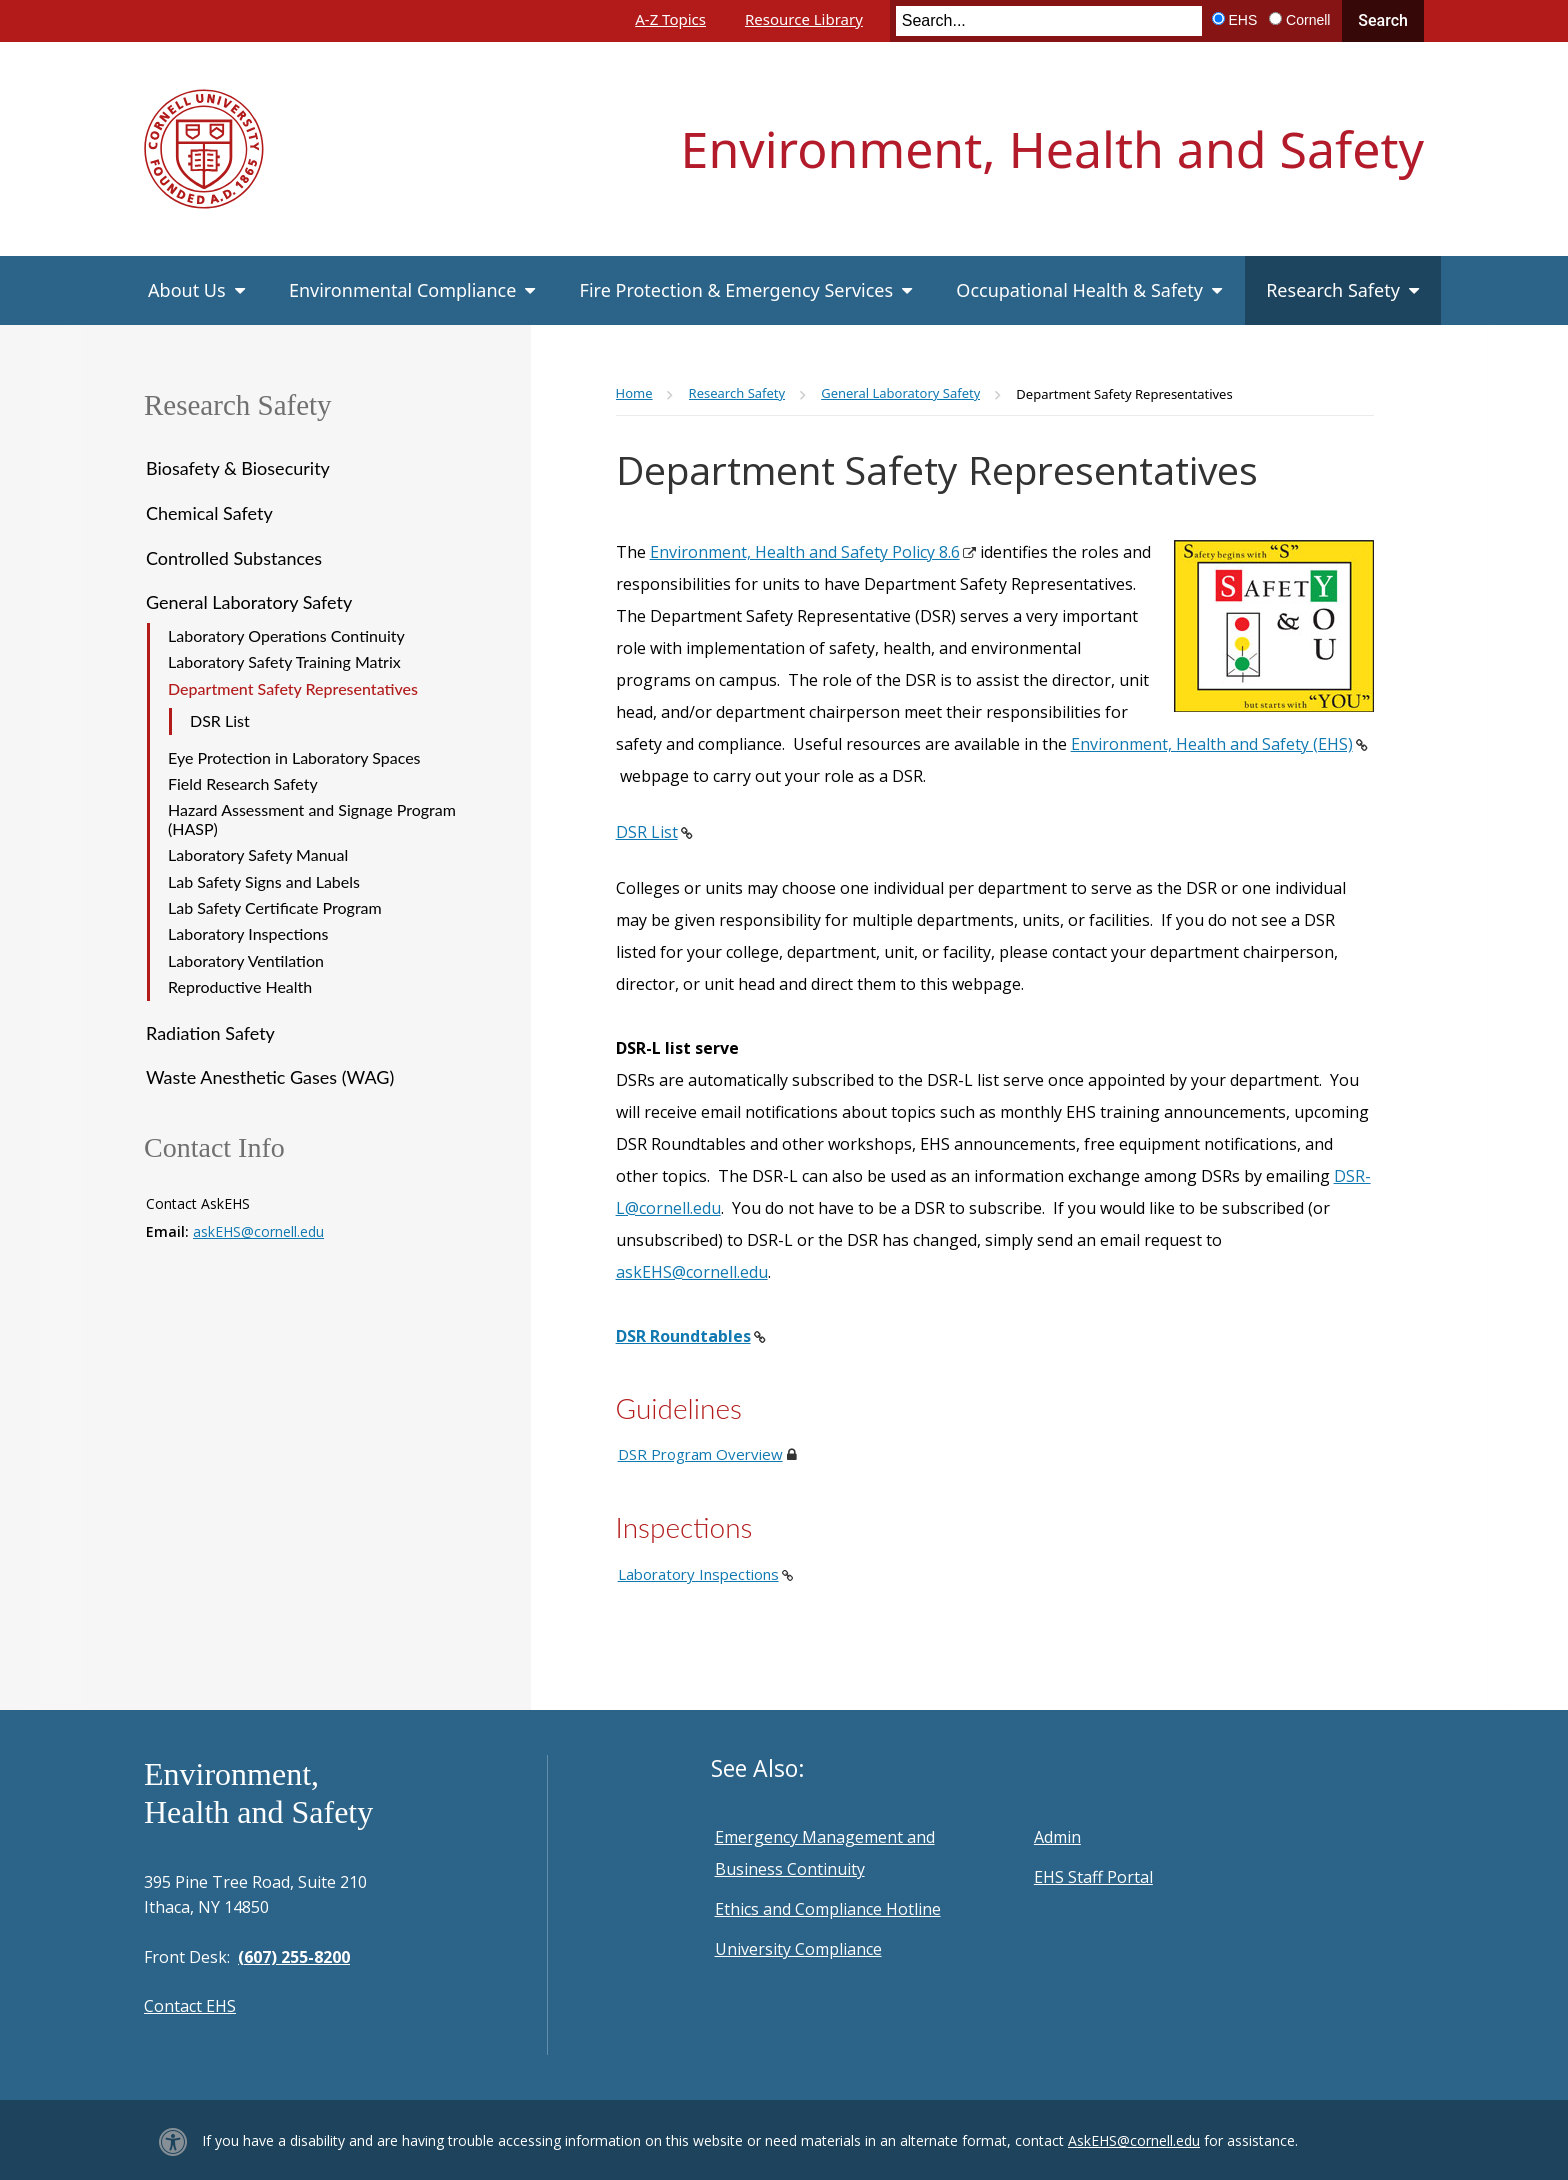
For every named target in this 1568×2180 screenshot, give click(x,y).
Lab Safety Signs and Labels (264, 881)
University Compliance (798, 1949)
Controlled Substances (234, 558)
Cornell (1308, 20)
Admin (1057, 1837)
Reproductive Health (240, 986)
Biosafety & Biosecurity (238, 468)
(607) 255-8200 (294, 1957)
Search (1383, 20)
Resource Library (804, 19)
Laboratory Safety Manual (258, 854)
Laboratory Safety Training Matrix (284, 661)
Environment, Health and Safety (1052, 149)
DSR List (220, 720)
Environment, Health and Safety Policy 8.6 (805, 552)
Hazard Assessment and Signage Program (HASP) (312, 818)
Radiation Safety (210, 1033)
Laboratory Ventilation (246, 960)
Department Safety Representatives (293, 688)
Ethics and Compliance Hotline (828, 1909)
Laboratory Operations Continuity (286, 635)
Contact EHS (190, 2006)
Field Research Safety (243, 783)
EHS (1243, 20)
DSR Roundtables (683, 1336)
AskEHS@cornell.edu (1134, 2140)
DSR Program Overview (700, 1454)
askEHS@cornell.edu (258, 1231)
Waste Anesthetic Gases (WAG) (270, 1077)
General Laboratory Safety (249, 602)
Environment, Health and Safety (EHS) (1212, 744)
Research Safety (238, 405)
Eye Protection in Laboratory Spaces (294, 757)
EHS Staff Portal (1093, 1877)
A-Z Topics (670, 19)
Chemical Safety (209, 513)
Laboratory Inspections (248, 933)
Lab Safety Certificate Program (275, 907)
